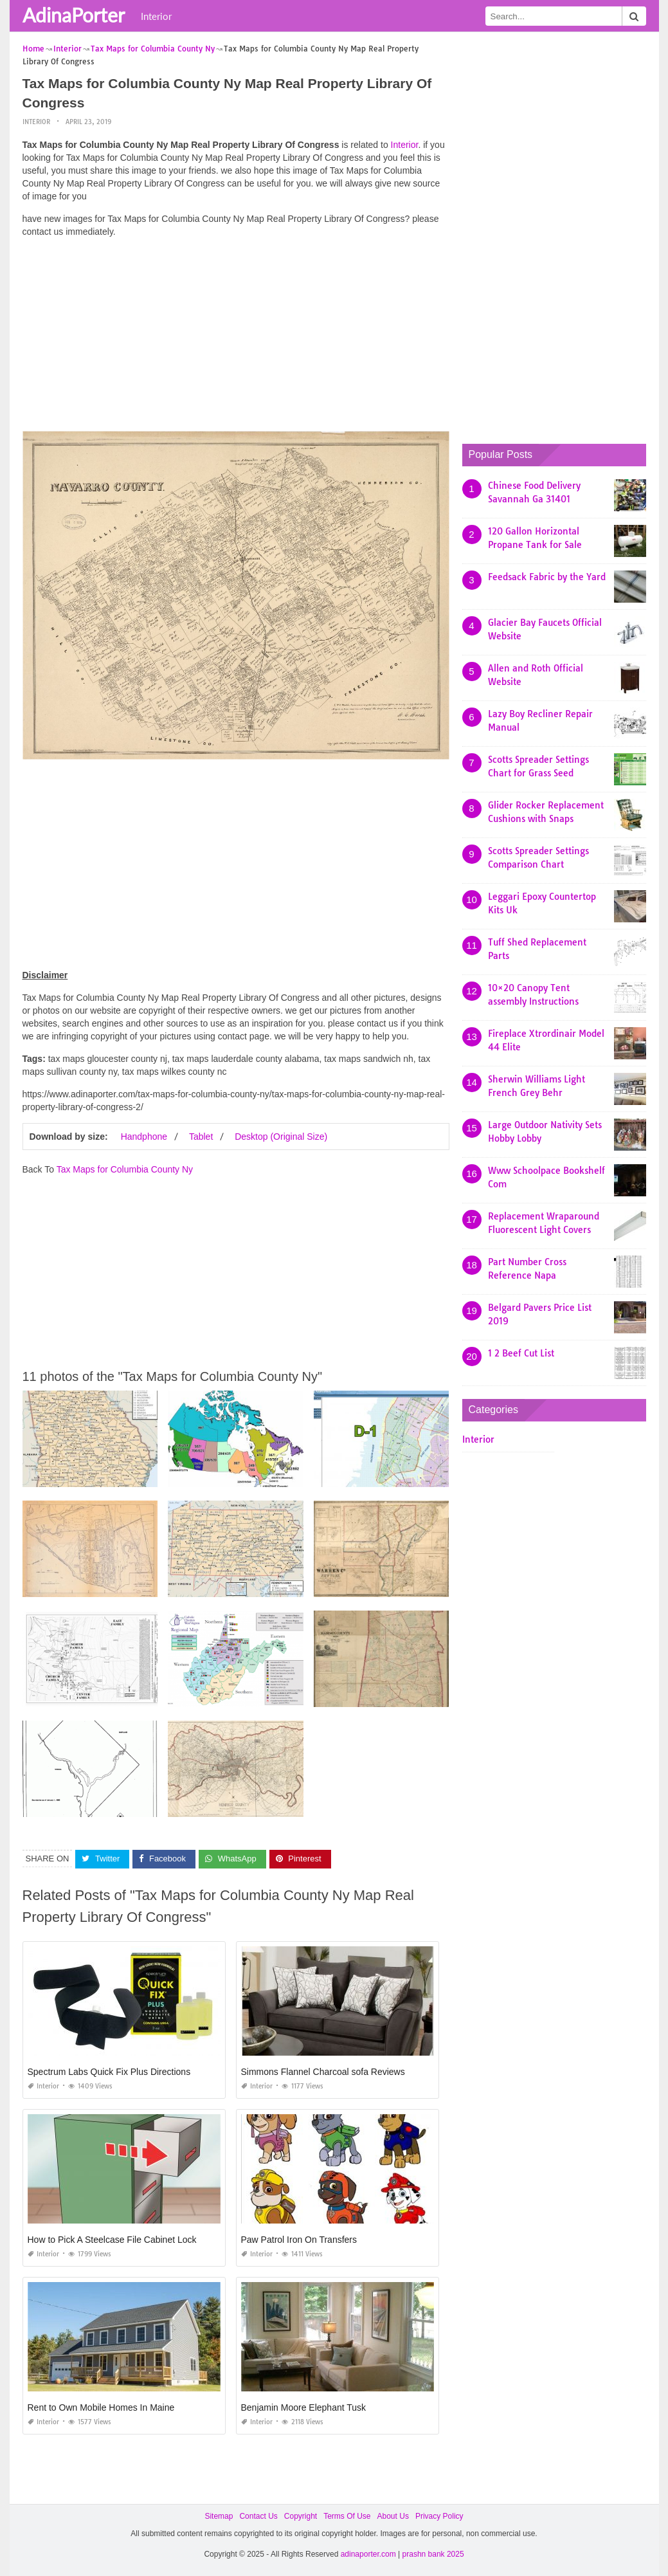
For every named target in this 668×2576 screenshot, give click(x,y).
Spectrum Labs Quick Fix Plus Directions (109, 2072)
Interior (156, 16)
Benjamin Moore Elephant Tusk (303, 2407)
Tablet (201, 1136)
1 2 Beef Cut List (521, 1353)
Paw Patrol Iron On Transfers (299, 2239)
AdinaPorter (74, 14)
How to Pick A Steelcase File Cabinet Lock (112, 2239)
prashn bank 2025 (433, 2554)
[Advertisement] (236, 338)
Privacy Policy (439, 2516)
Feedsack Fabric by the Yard (547, 577)
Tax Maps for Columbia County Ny (125, 1169)
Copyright (300, 2516)
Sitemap (218, 2516)
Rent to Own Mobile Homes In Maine (101, 2407)
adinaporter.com (368, 2554)
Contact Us (258, 2516)
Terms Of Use (346, 2516)
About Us (393, 2516)
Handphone (144, 1136)
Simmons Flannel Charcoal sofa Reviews (323, 2072)
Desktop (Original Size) (281, 1136)
